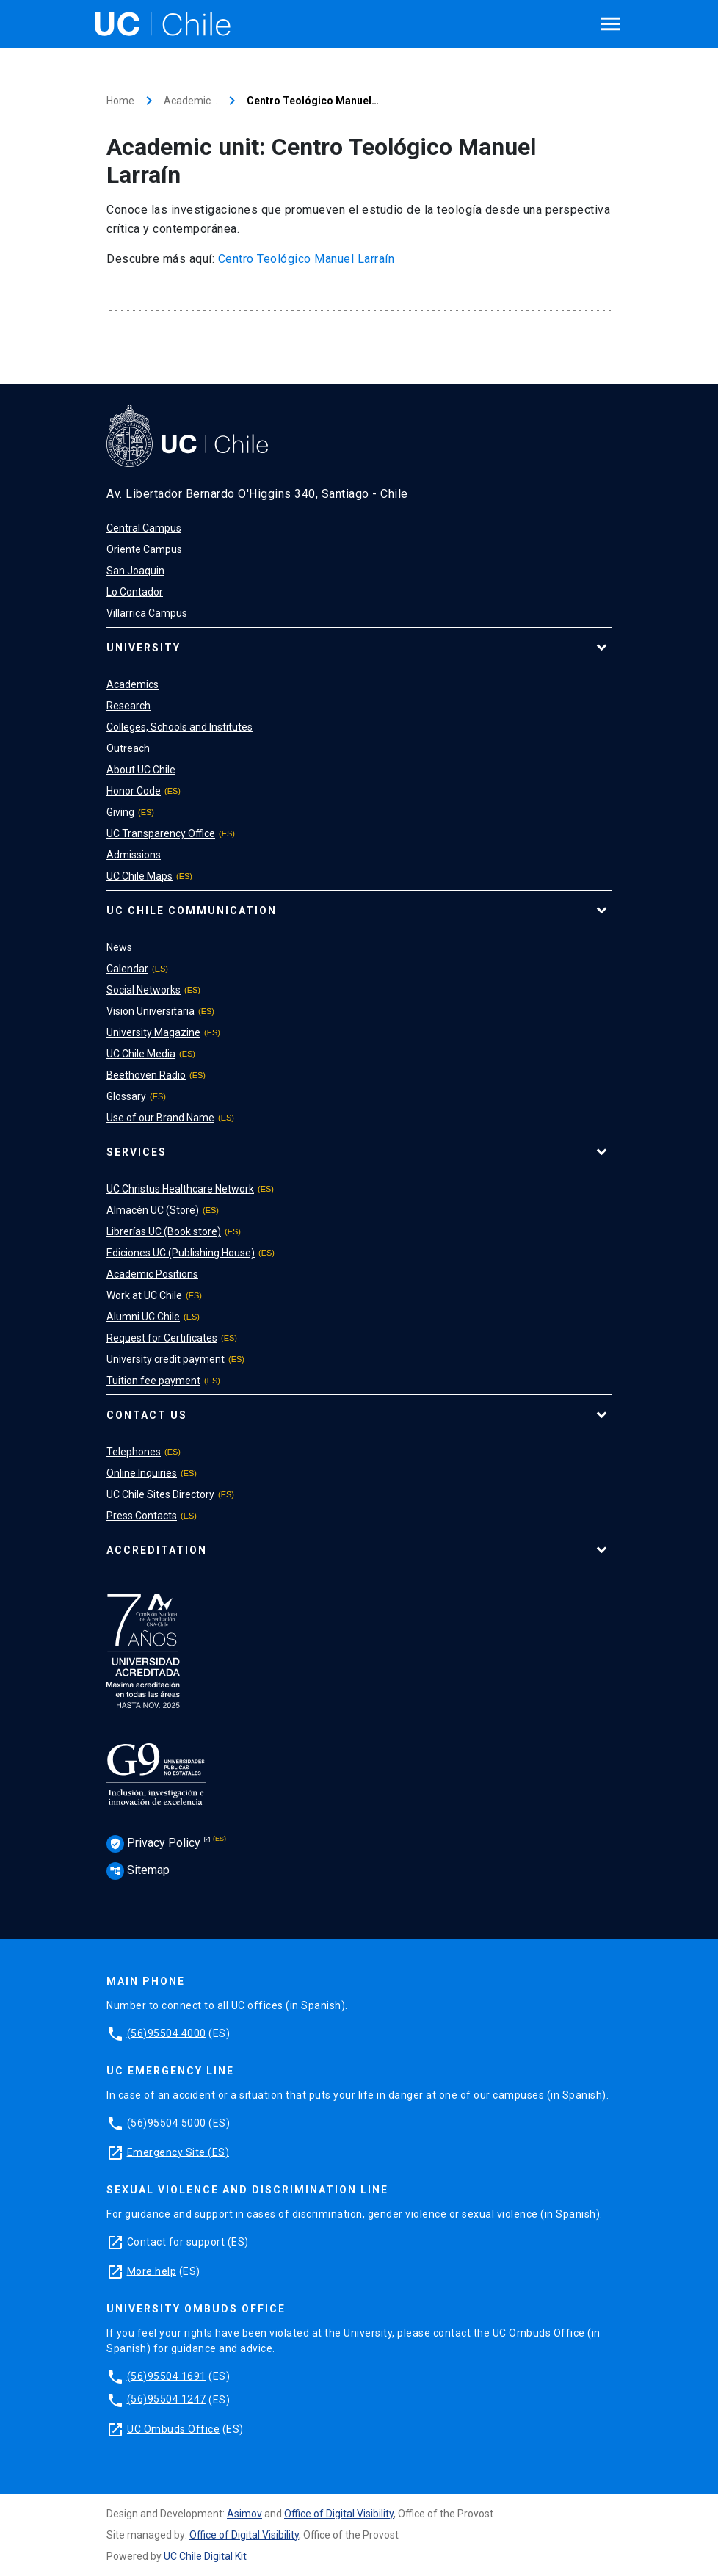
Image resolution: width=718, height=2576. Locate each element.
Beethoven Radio (146, 1075)
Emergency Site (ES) (178, 2151)
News (119, 947)
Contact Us (146, 1415)
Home (120, 100)
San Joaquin (135, 570)
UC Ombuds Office (173, 2428)
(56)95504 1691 (166, 2375)
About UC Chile (140, 769)
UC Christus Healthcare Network (180, 1189)
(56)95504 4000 (166, 2032)
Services (136, 1152)
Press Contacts (141, 1516)
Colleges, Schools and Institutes (179, 727)
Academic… (190, 100)
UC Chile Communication (191, 910)
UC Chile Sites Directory (160, 1494)
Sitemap (138, 1870)
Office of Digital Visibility (339, 2513)
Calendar (127, 968)
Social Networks (143, 990)
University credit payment (165, 1359)
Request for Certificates (161, 1338)
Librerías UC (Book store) (163, 1231)
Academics (132, 684)
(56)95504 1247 (166, 2399)
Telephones (133, 1452)
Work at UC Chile (144, 1295)
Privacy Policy (154, 1844)
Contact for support (176, 2241)
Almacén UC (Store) (152, 1210)
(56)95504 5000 (166, 2122)
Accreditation (156, 1550)
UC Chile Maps (139, 876)
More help (152, 2270)
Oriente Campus (144, 549)
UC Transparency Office (160, 833)
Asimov (244, 2513)
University (143, 648)
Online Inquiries (141, 1473)
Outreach (128, 748)
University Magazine (153, 1032)
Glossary (126, 1096)
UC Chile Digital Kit (205, 2556)
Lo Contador (134, 592)
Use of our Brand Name (160, 1118)
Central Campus (143, 528)
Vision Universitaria (150, 1011)
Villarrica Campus (146, 613)
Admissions (133, 855)
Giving (120, 812)
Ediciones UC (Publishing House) (180, 1253)
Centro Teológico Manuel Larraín (306, 259)
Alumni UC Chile (143, 1317)
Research (128, 706)
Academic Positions (152, 1274)
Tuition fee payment (153, 1380)
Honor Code (133, 791)
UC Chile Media (140, 1054)
